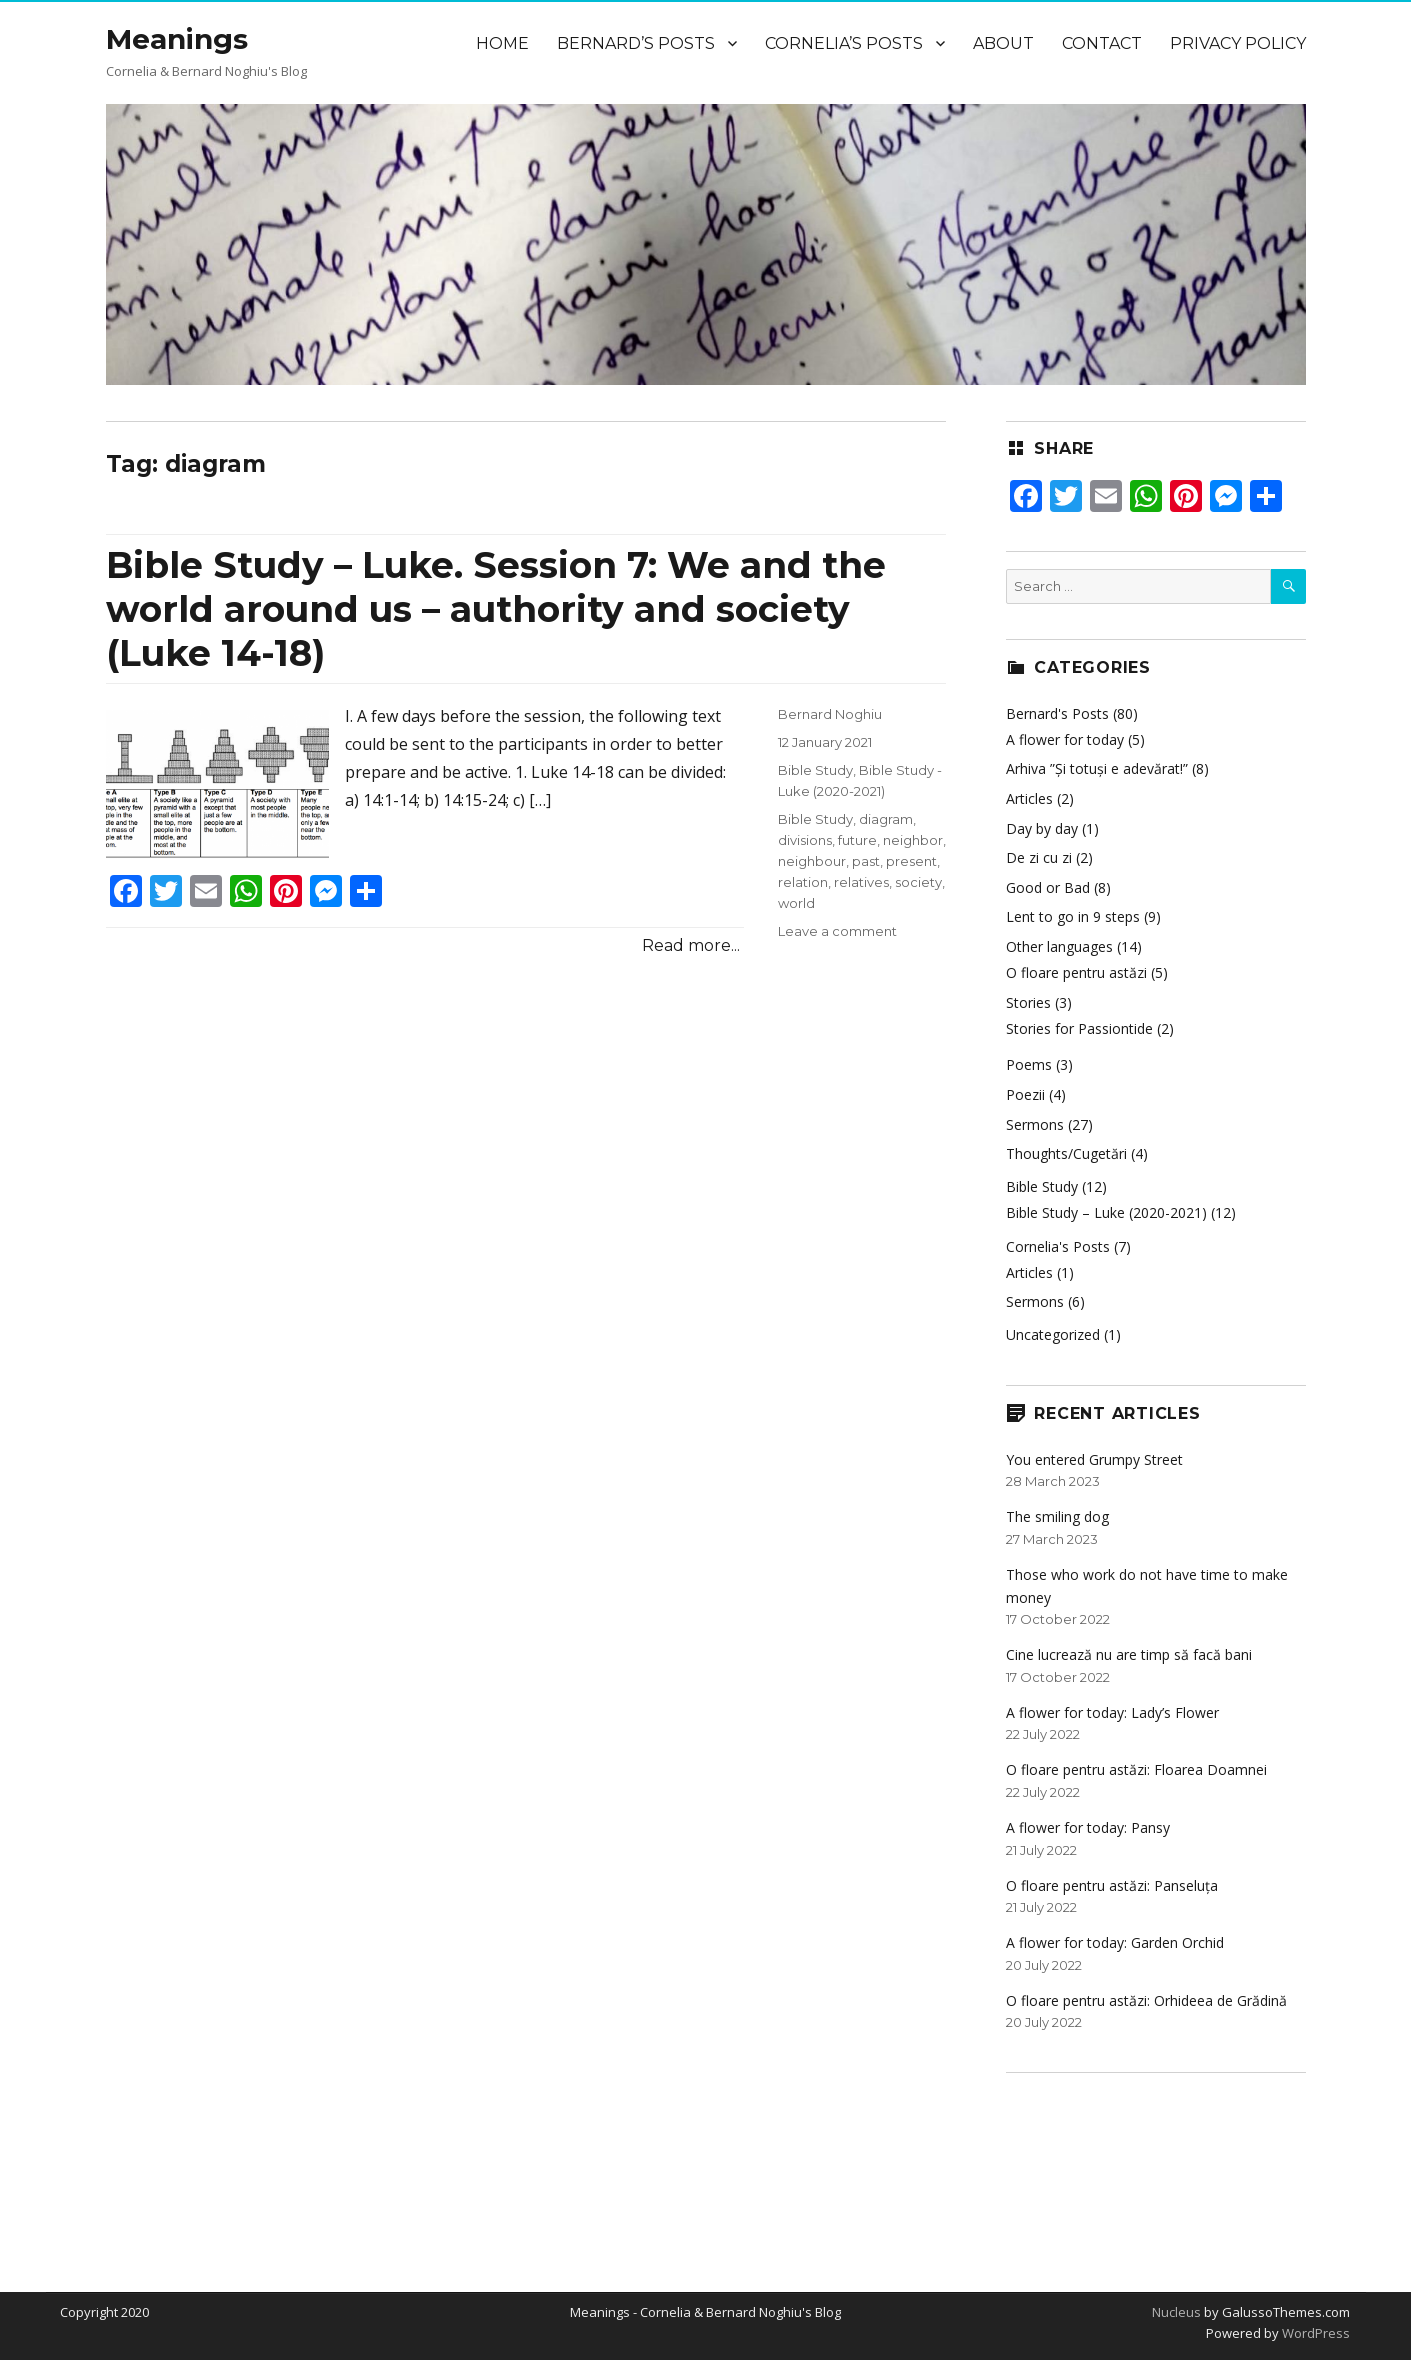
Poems (1029, 1064)
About (1003, 43)
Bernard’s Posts (636, 43)
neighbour (812, 861)
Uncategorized (1053, 1334)
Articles (1029, 798)
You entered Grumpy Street (1094, 1459)
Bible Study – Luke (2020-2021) (1106, 1212)
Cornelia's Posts (1058, 1246)
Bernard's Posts (1057, 713)
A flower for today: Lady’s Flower (1112, 1712)
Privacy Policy (1238, 43)
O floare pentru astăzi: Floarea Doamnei (1136, 1769)
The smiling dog (1057, 1516)
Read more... (691, 945)
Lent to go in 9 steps (1073, 916)
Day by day (1042, 828)
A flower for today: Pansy (1088, 1827)
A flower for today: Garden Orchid (1115, 1942)
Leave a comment (837, 931)
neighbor (913, 840)
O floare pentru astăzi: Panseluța (1112, 1885)
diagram (886, 819)
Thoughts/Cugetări (1066, 1153)
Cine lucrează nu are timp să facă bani (1129, 1654)
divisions (805, 840)
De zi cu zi (1039, 857)
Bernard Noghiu (830, 714)
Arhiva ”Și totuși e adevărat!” (1097, 768)
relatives (861, 882)
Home (502, 43)
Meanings (177, 39)
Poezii (1025, 1094)
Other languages (1059, 946)
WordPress (1314, 2333)
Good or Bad (1048, 887)
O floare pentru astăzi (1076, 972)
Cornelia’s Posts (844, 43)
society (918, 882)
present (911, 861)
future (857, 840)
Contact (1102, 43)
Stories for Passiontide (1079, 1028)
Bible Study (815, 770)
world (796, 903)
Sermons (1035, 1124)
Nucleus (1176, 2312)
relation (803, 882)
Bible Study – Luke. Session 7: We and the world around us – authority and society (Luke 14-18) (496, 609)
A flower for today (1065, 739)
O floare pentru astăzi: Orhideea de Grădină (1146, 2000)
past (866, 861)
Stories (1028, 1002)
